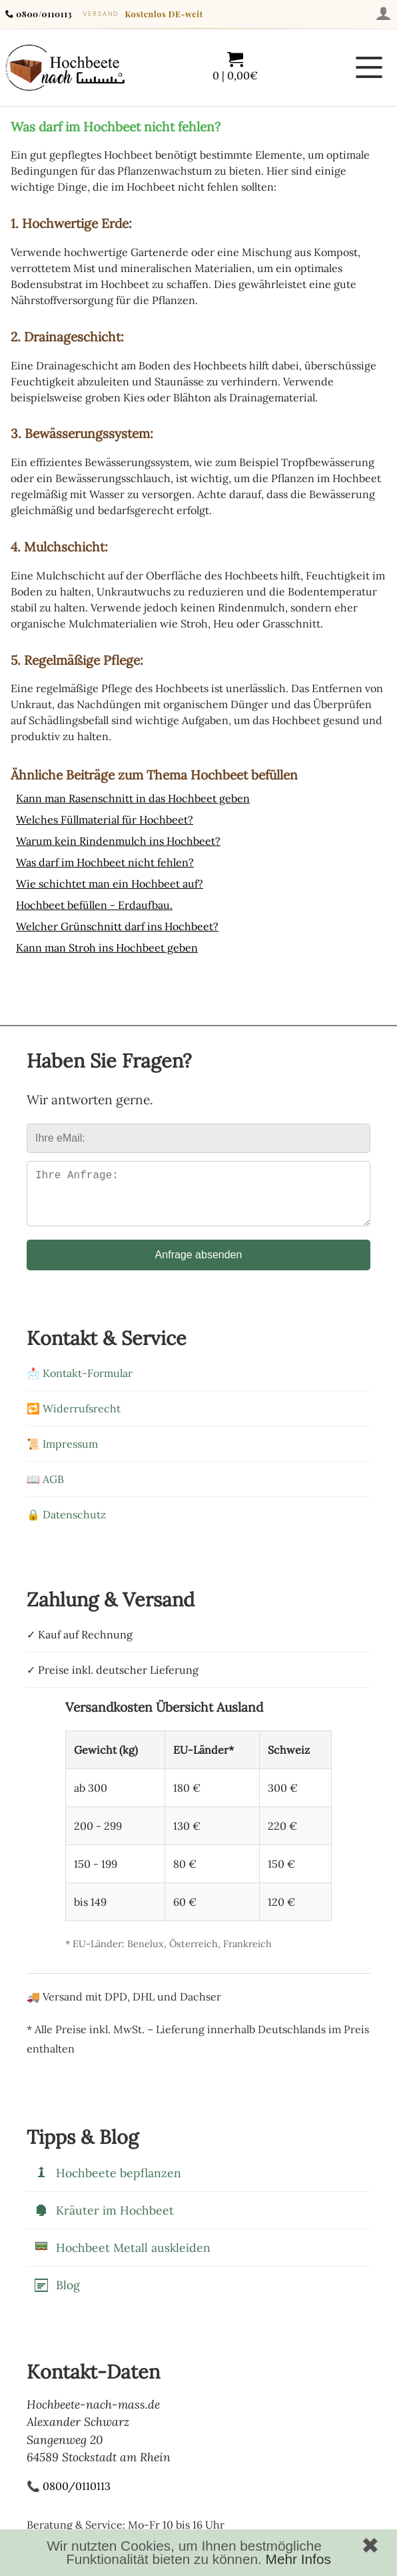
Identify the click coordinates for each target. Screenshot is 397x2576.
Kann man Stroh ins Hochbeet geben (107, 947)
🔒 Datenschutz (66, 1525)
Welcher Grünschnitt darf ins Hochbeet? (117, 926)
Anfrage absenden (198, 1265)
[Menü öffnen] (369, 67)
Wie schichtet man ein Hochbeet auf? (109, 883)
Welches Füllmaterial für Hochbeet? (104, 819)
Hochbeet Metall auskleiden (121, 2259)
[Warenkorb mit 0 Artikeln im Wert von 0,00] (235, 67)
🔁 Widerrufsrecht (74, 1419)
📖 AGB (45, 1489)
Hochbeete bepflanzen (107, 2184)
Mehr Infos (298, 2559)
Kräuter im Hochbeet (103, 2221)
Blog (56, 2296)
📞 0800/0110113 (69, 2496)
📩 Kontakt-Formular (80, 1383)
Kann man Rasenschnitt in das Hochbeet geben (133, 798)
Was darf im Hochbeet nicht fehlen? (105, 862)
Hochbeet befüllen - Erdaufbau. (94, 905)
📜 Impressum (62, 1454)
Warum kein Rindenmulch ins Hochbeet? (118, 841)
